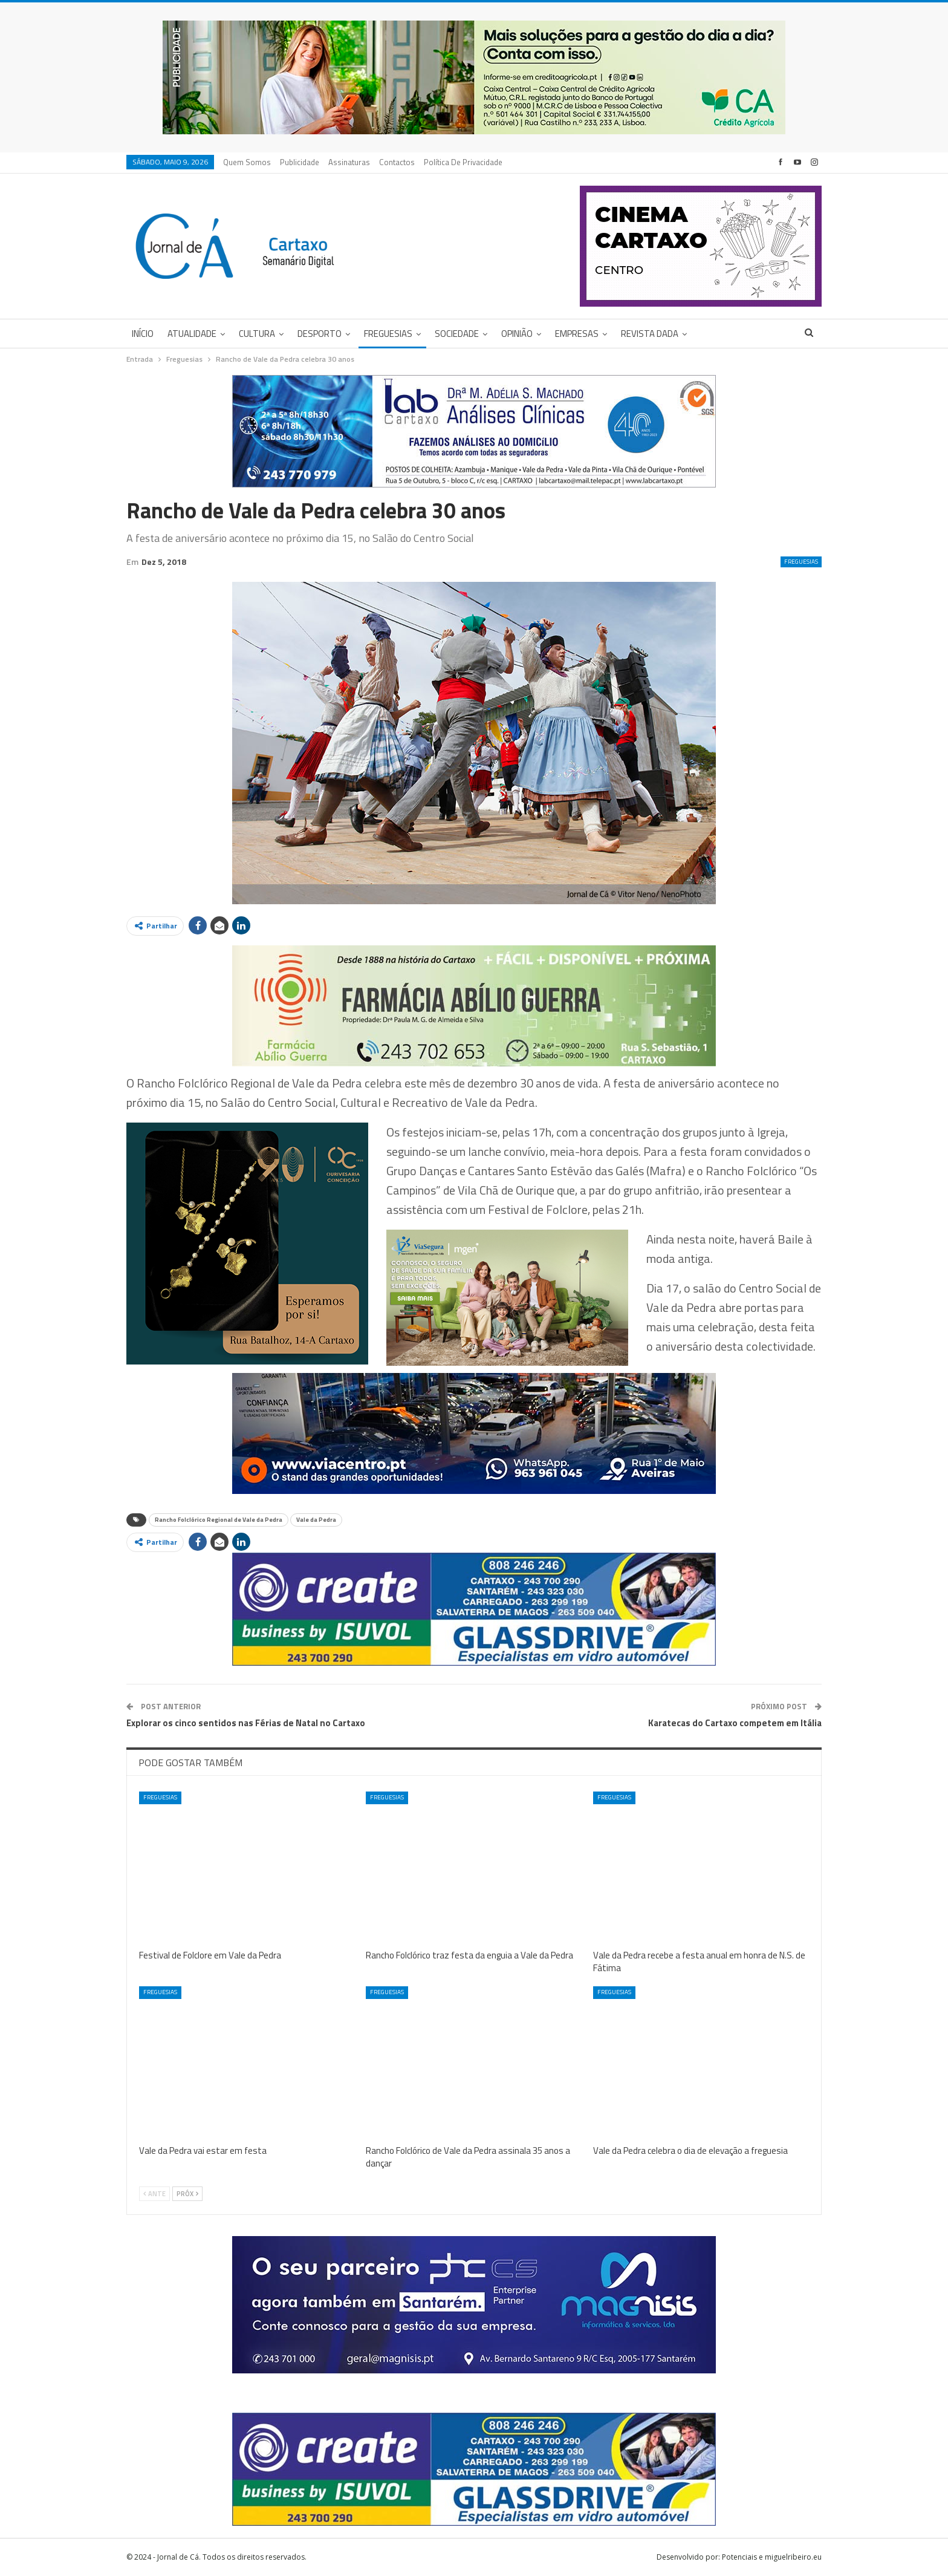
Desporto (319, 334)
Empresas (577, 334)
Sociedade (457, 334)
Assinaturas (349, 162)
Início (143, 334)
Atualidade (191, 334)
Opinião (517, 334)
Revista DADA (649, 334)
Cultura (257, 334)
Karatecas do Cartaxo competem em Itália (735, 1723)
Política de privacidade (463, 162)
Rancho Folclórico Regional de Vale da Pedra (218, 1519)
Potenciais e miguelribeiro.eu (772, 2557)
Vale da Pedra (316, 1519)
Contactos (397, 162)
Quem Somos (247, 162)
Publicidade (299, 162)
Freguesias (388, 334)
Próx (187, 2194)
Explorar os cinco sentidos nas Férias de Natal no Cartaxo (245, 1723)
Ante (154, 2194)
